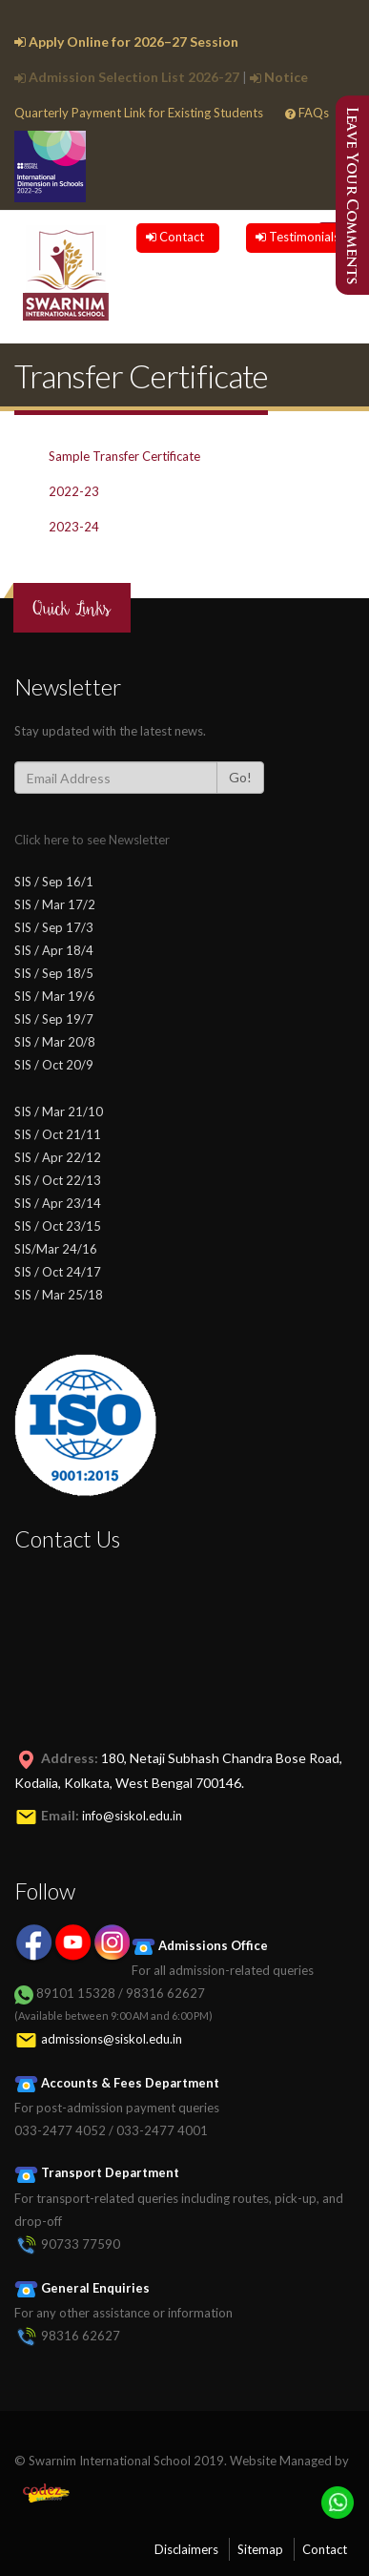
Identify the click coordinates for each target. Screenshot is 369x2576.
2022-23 (74, 491)
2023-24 (74, 526)
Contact (175, 236)
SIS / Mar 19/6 (54, 996)
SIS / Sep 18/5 (53, 973)
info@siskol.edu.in (132, 1815)
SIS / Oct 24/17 (57, 1271)
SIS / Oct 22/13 (57, 1180)
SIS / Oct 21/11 (57, 1134)
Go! (240, 777)
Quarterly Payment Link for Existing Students (138, 112)
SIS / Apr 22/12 (57, 1157)
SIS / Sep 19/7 (53, 1019)
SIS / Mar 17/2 (54, 904)
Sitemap (260, 2549)
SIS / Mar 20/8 (54, 1041)
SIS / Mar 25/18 (58, 1294)
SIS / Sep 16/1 (53, 881)
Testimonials (297, 236)
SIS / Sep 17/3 (53, 927)
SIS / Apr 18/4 (53, 950)
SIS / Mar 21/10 (58, 1111)
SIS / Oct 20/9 (53, 1064)
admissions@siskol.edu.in (111, 2038)
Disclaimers (186, 2549)
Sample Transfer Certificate (124, 456)
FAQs (307, 112)
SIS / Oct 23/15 (57, 1226)
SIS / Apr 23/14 (57, 1203)
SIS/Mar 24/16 (55, 1249)
